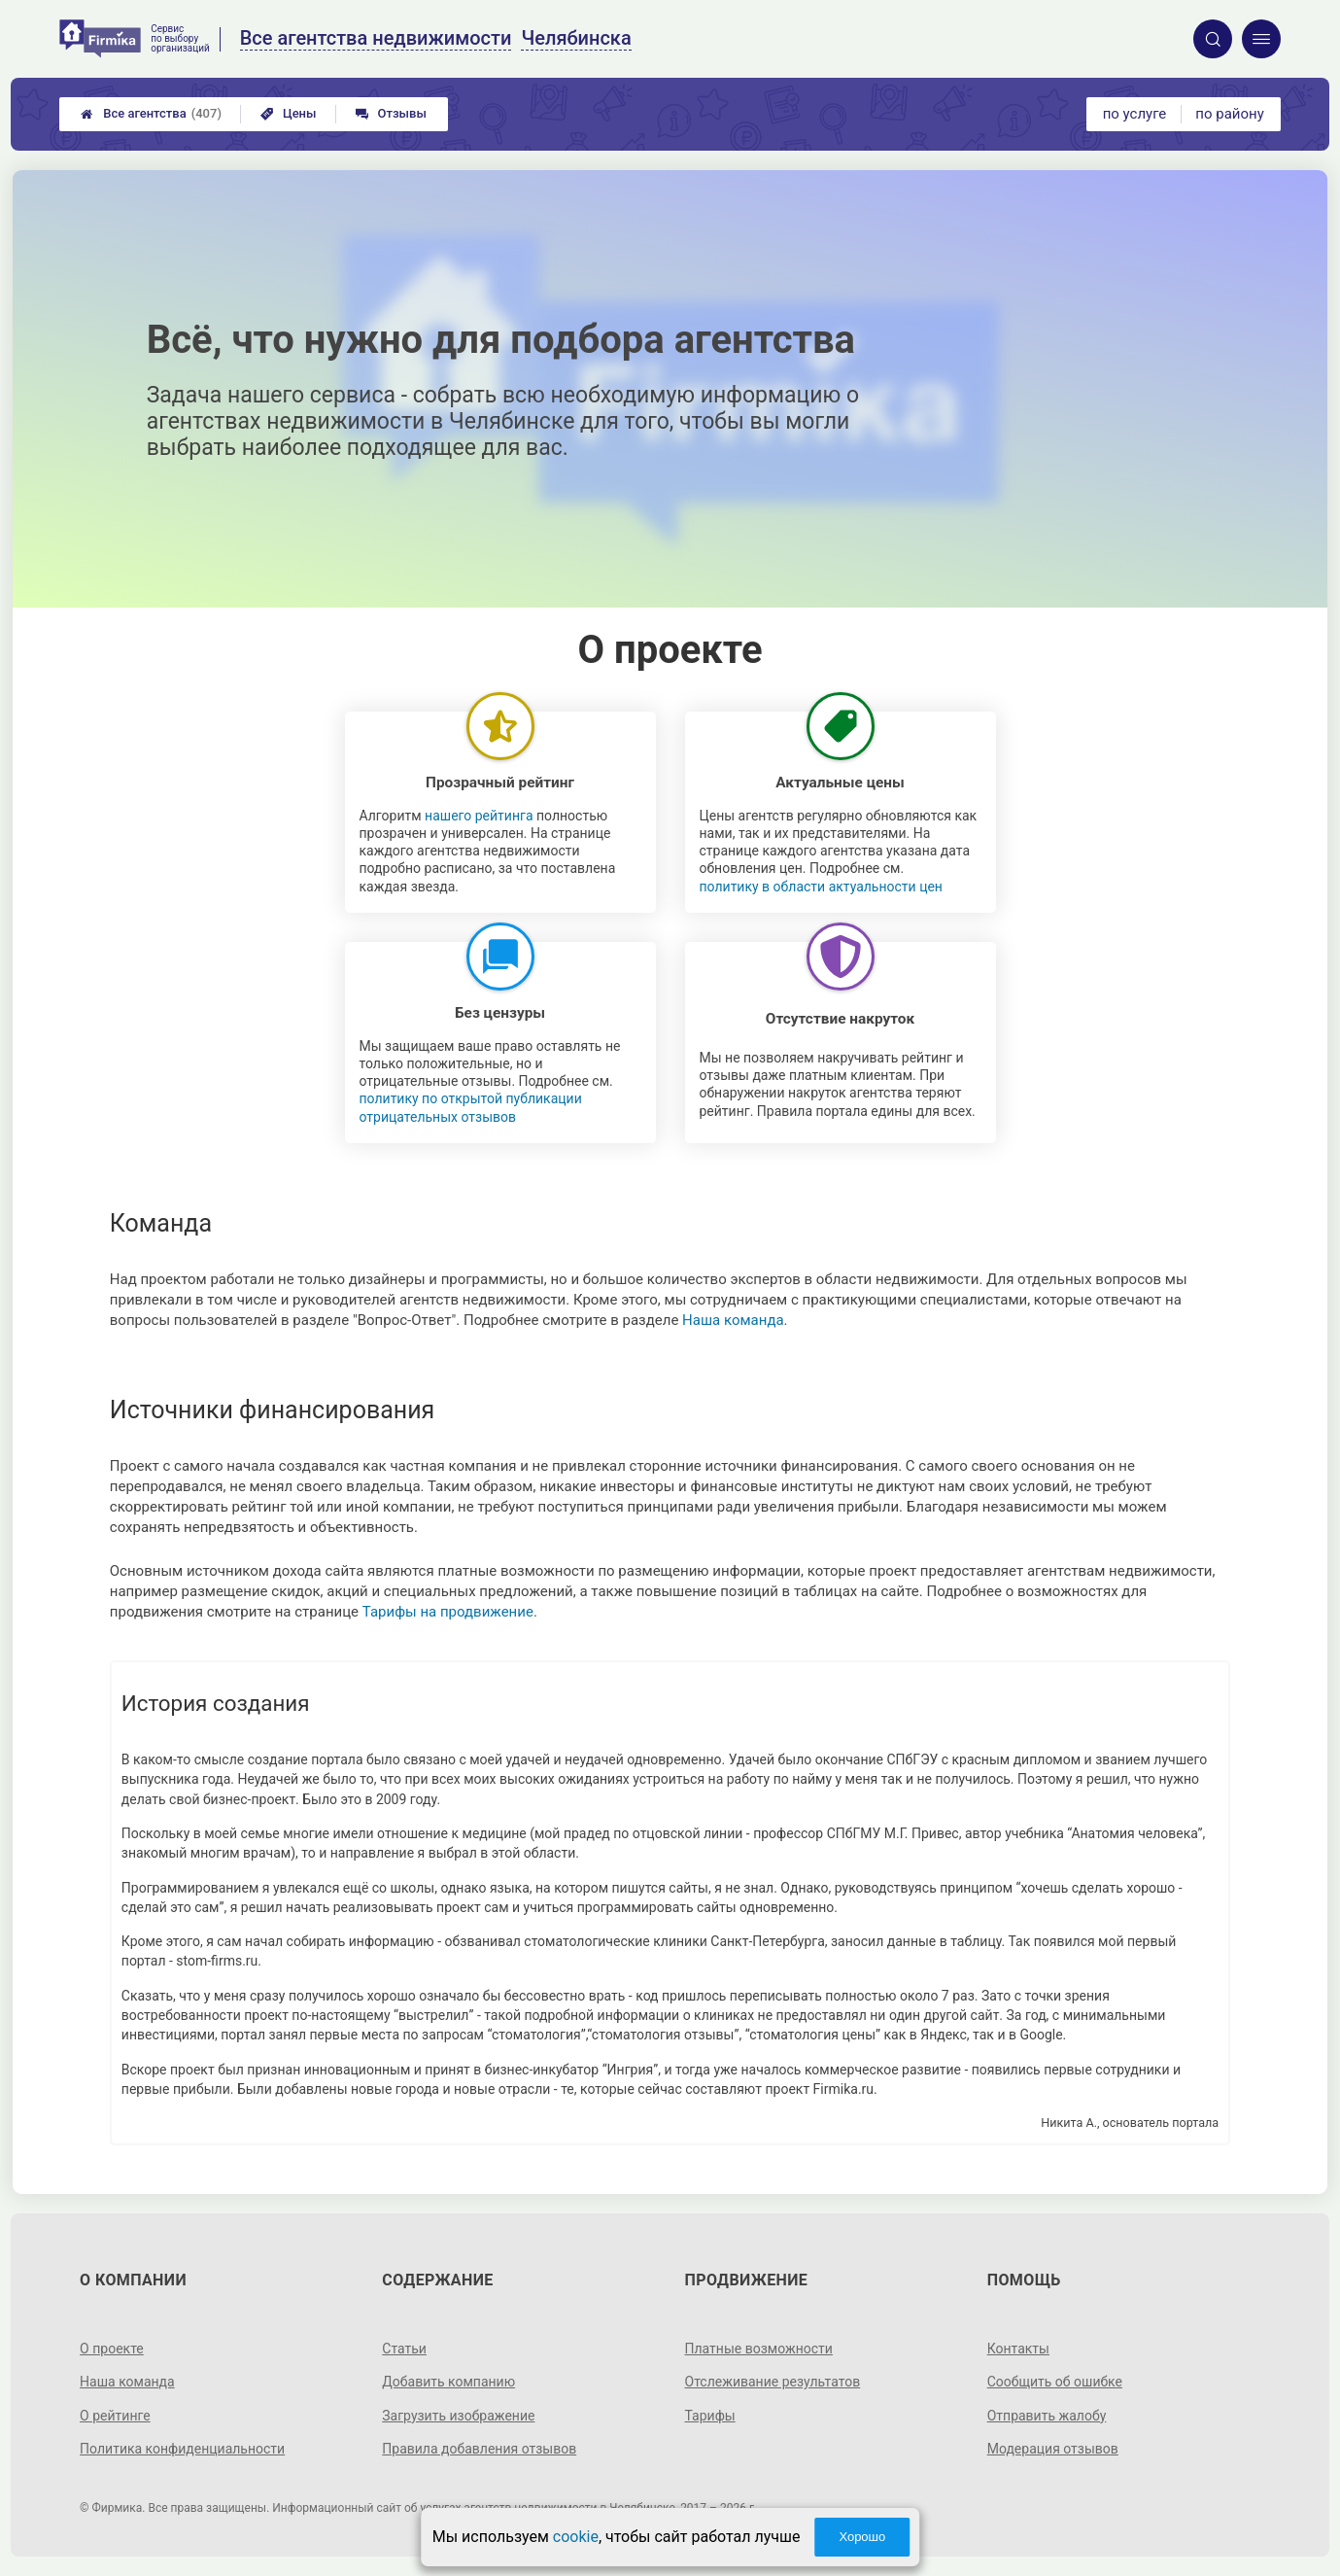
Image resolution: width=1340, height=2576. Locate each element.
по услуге (1135, 113)
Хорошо (862, 2536)
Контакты (1018, 2348)
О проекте (112, 2348)
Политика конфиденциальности (182, 2448)
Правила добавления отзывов (479, 2448)
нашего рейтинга (479, 815)
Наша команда (733, 1320)
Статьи (404, 2348)
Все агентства (151, 113)
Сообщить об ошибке (1054, 2381)
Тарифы (710, 2415)
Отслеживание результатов (773, 2381)
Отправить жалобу (1047, 2415)
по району (1229, 113)
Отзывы (391, 113)
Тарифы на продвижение (447, 1611)
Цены (288, 113)
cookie (576, 2536)
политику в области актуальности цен (821, 886)
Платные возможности (759, 2348)
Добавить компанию (448, 2381)
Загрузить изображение (458, 2415)
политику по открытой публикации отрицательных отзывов (471, 1107)
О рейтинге (115, 2415)
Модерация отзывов (1052, 2448)
